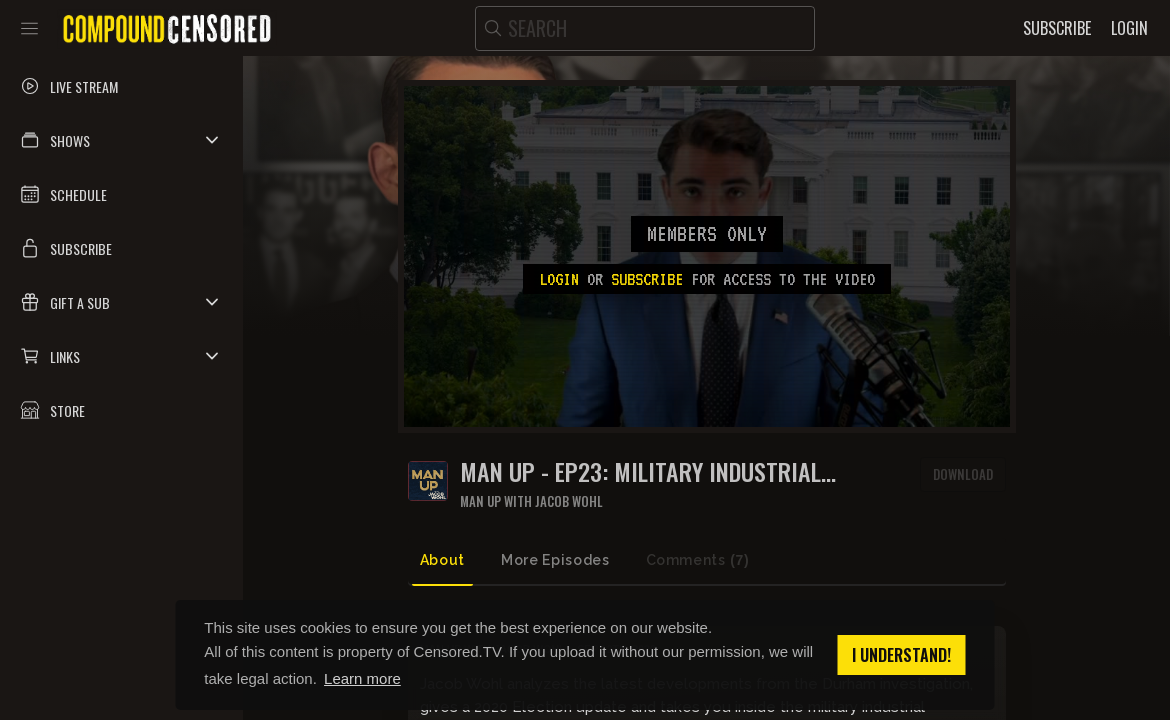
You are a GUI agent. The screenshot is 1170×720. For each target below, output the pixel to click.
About (442, 560)
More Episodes (555, 560)
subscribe (647, 279)
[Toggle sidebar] (29, 28)
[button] (121, 140)
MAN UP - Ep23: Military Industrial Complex (640, 471)
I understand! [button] (901, 655)
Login (559, 279)
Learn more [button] (362, 678)
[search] (645, 28)
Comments (698, 560)
